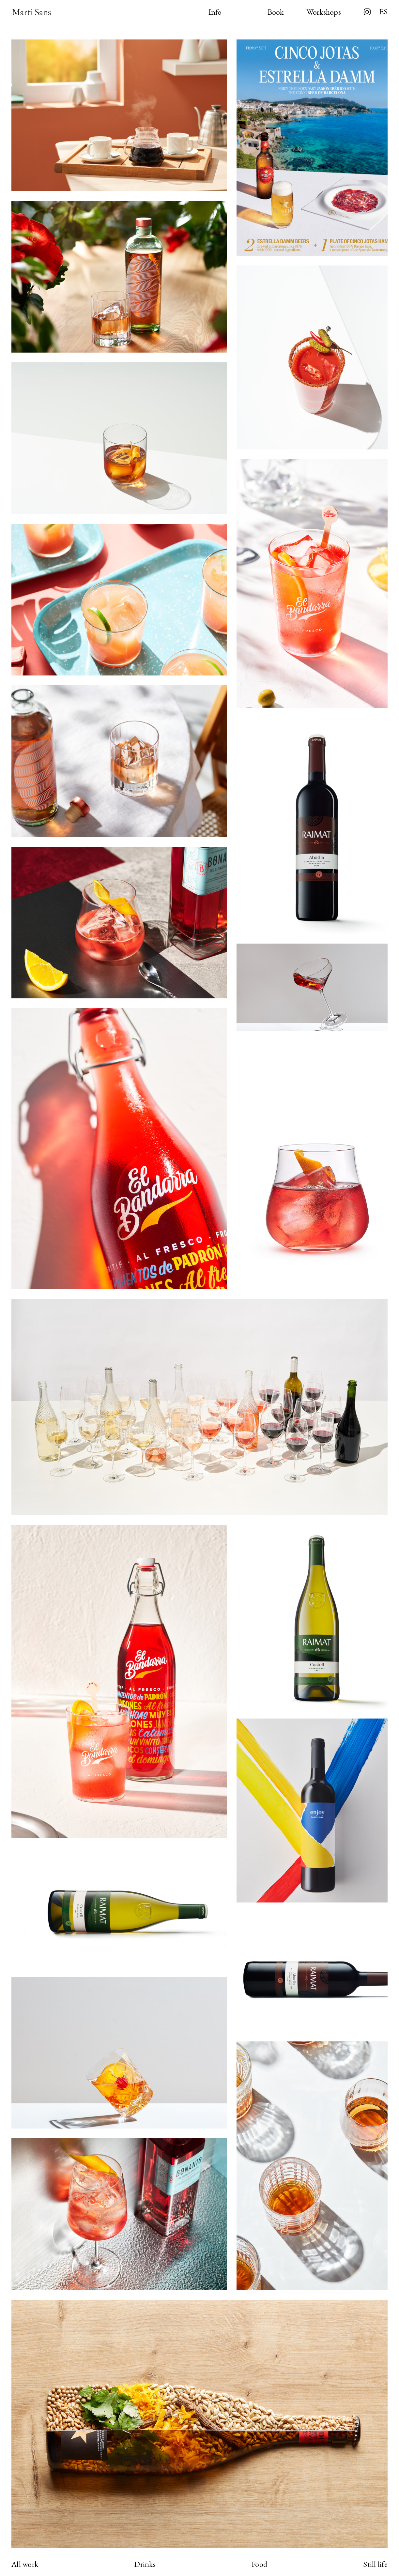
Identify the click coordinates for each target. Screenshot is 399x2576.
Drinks (145, 2564)
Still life (375, 2564)
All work (24, 2564)
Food (259, 2564)
